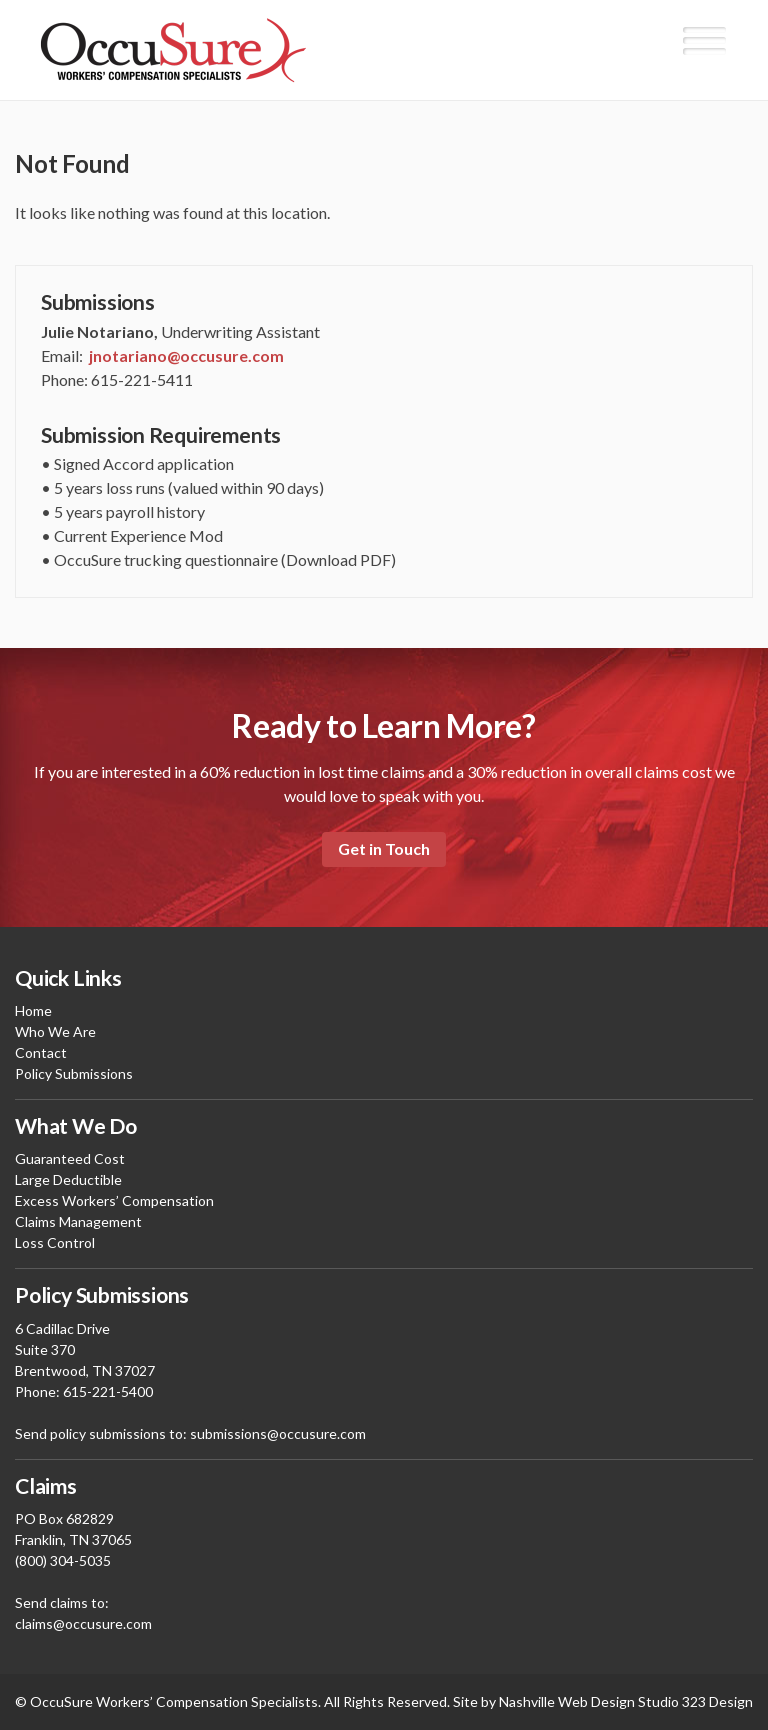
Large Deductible (68, 1179)
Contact (41, 1052)
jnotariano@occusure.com (186, 355)
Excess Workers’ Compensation (114, 1200)
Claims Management (78, 1221)
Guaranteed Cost (70, 1158)
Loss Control (55, 1242)
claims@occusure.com (83, 1623)
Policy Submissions (74, 1073)
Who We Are (55, 1031)
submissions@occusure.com (278, 1433)
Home (33, 1010)
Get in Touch (384, 848)
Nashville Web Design (567, 1701)
